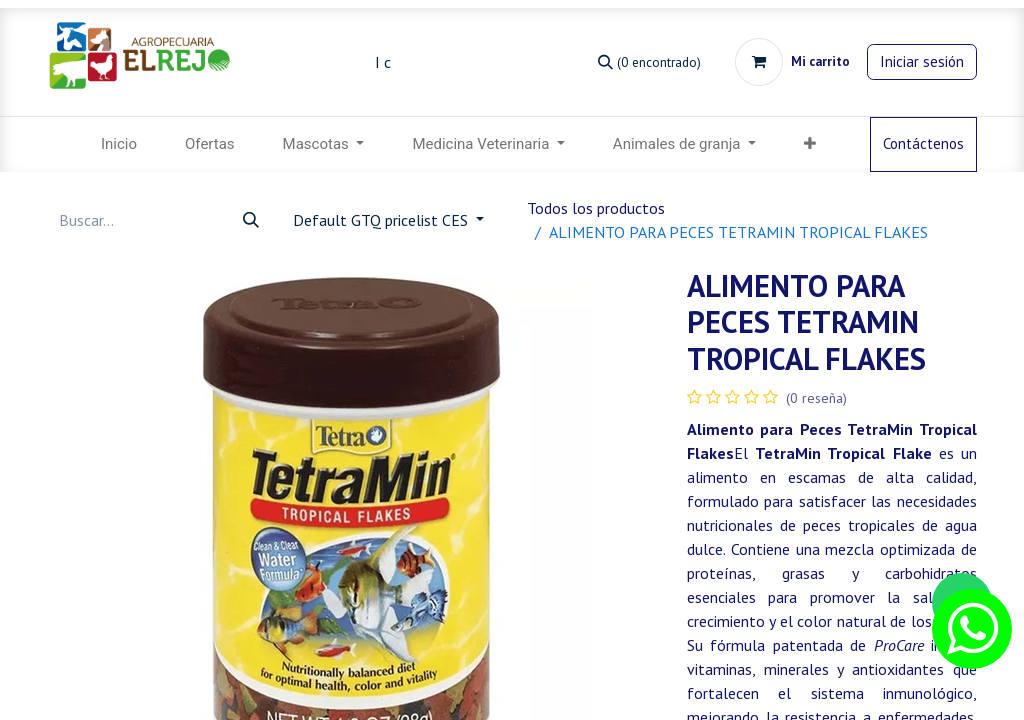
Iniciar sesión (922, 61)
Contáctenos (923, 143)
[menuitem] (119, 144)
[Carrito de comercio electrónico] (792, 62)
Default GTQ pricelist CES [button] (382, 220)
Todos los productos (596, 208)
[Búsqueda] (649, 61)
